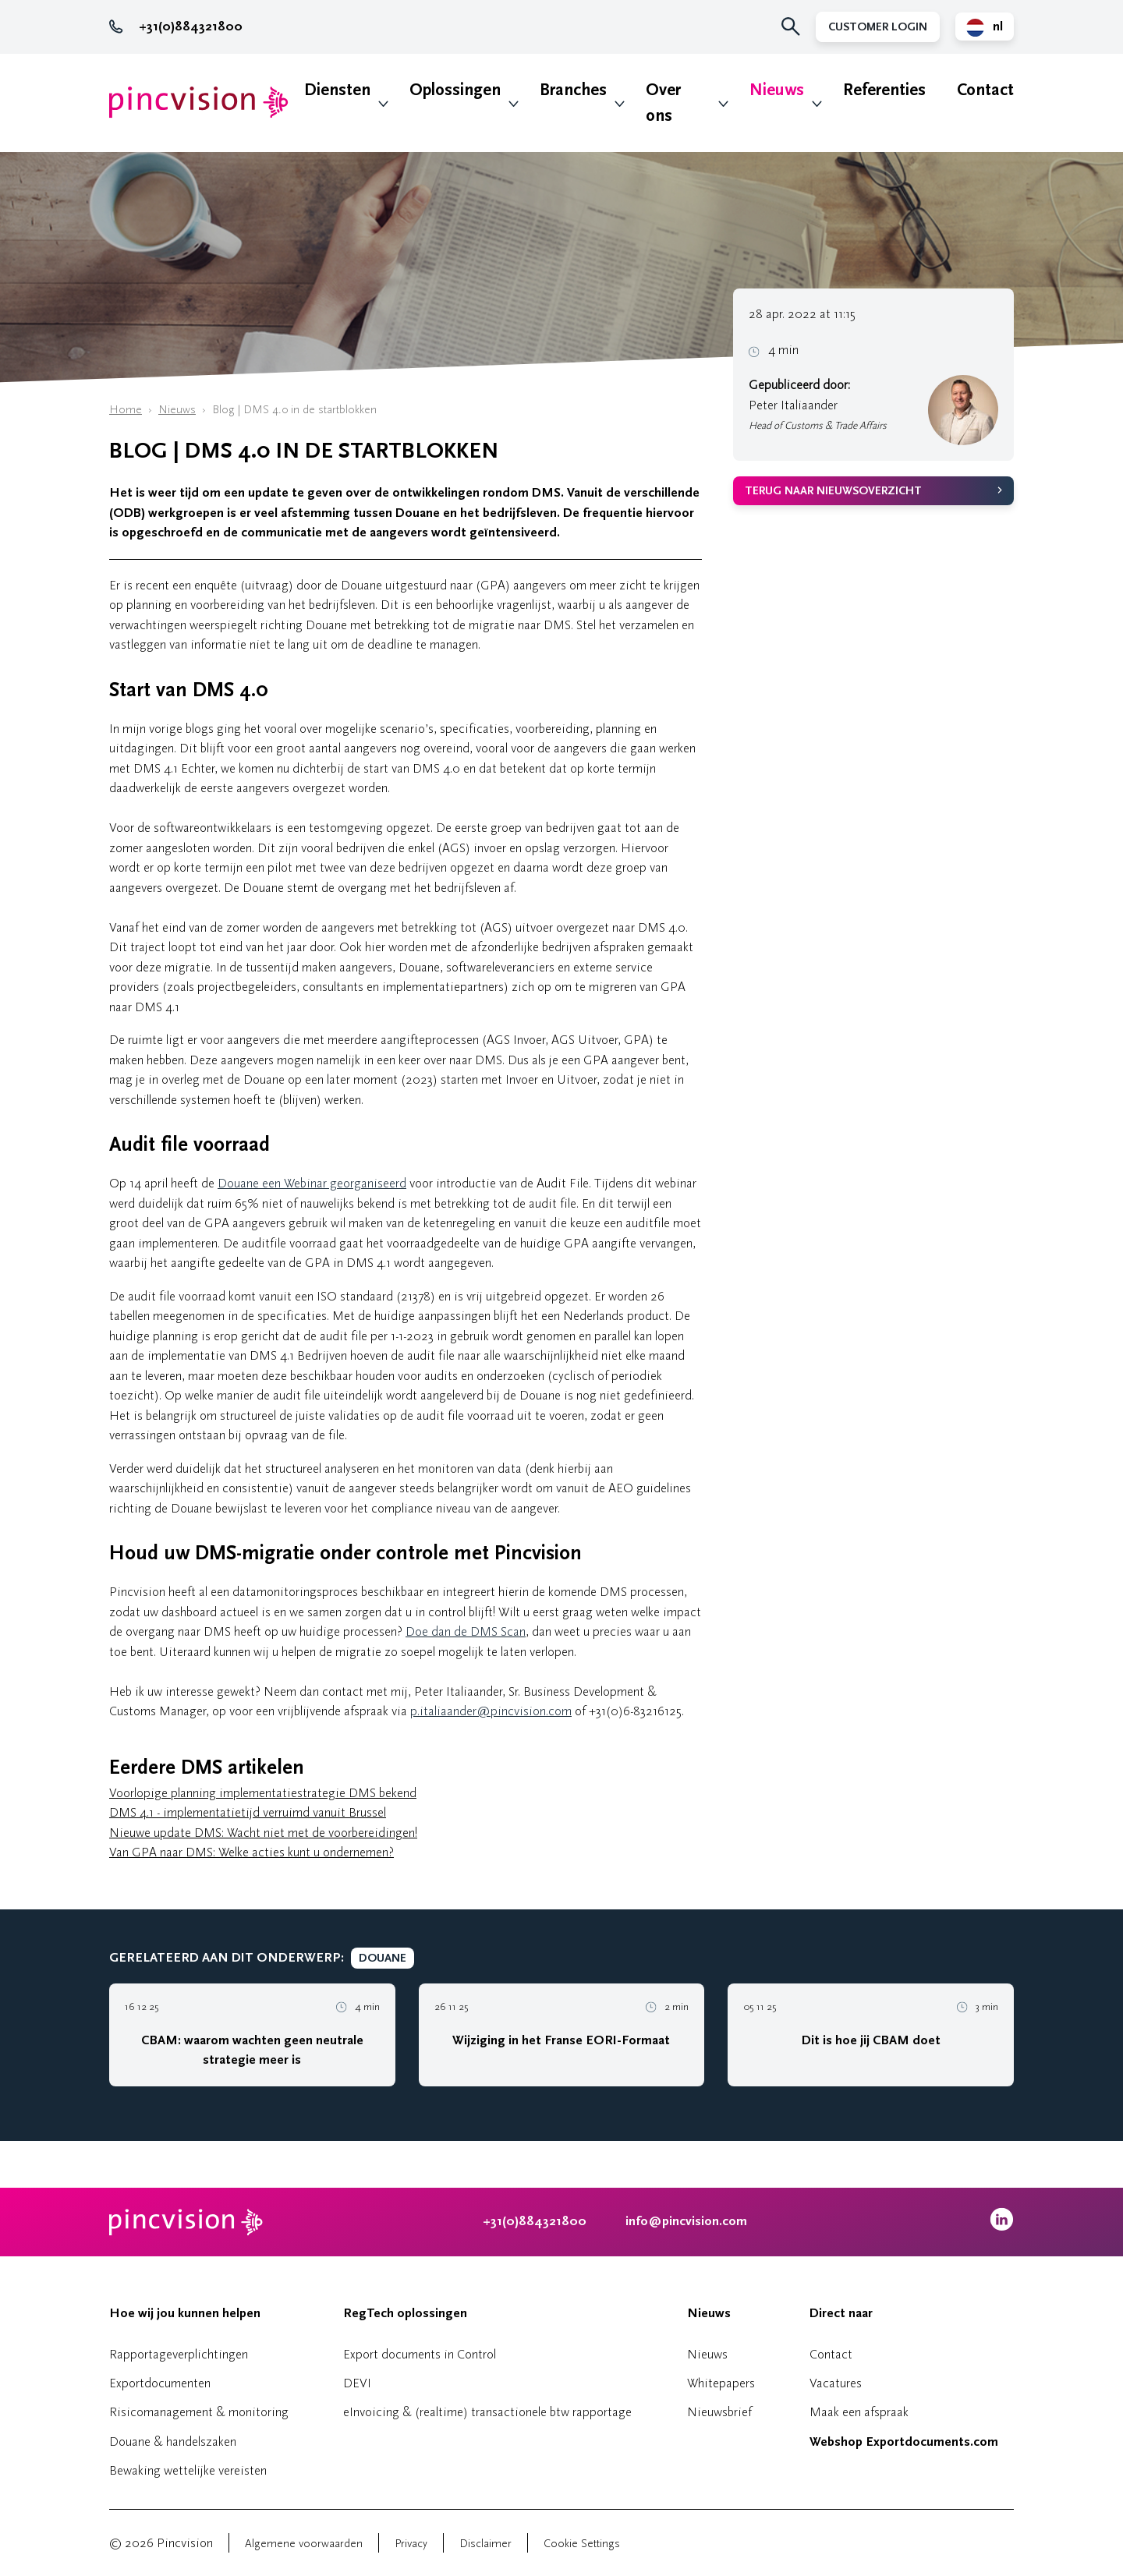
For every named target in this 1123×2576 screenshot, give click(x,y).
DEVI (357, 2383)
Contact (985, 90)
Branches (573, 90)
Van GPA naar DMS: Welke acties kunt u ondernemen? (251, 1852)
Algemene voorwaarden (304, 2543)
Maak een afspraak (859, 2411)
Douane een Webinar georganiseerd (312, 1183)
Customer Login (877, 27)
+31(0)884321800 (176, 26)
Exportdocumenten (160, 2383)
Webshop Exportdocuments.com (903, 2442)
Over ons (663, 103)
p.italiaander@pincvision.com (491, 1711)
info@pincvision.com (686, 2221)
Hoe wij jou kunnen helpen (184, 2313)
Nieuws (776, 90)
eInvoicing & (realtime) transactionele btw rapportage (487, 2411)
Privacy (411, 2543)
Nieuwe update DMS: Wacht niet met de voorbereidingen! (263, 1832)
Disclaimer (485, 2543)
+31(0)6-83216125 (635, 1711)
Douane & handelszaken (172, 2441)
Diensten (337, 90)
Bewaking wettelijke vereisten (188, 2470)
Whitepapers (721, 2383)
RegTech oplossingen (405, 2313)
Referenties (884, 90)
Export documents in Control (419, 2354)
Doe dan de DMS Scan (466, 1631)
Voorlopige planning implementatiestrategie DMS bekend (262, 1792)
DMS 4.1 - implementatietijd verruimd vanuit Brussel (247, 1812)
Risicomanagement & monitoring (199, 2411)
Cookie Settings (582, 2543)
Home (125, 409)
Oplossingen (455, 90)
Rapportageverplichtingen (178, 2354)
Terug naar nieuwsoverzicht (833, 490)
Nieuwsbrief (719, 2411)
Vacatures (835, 2383)
